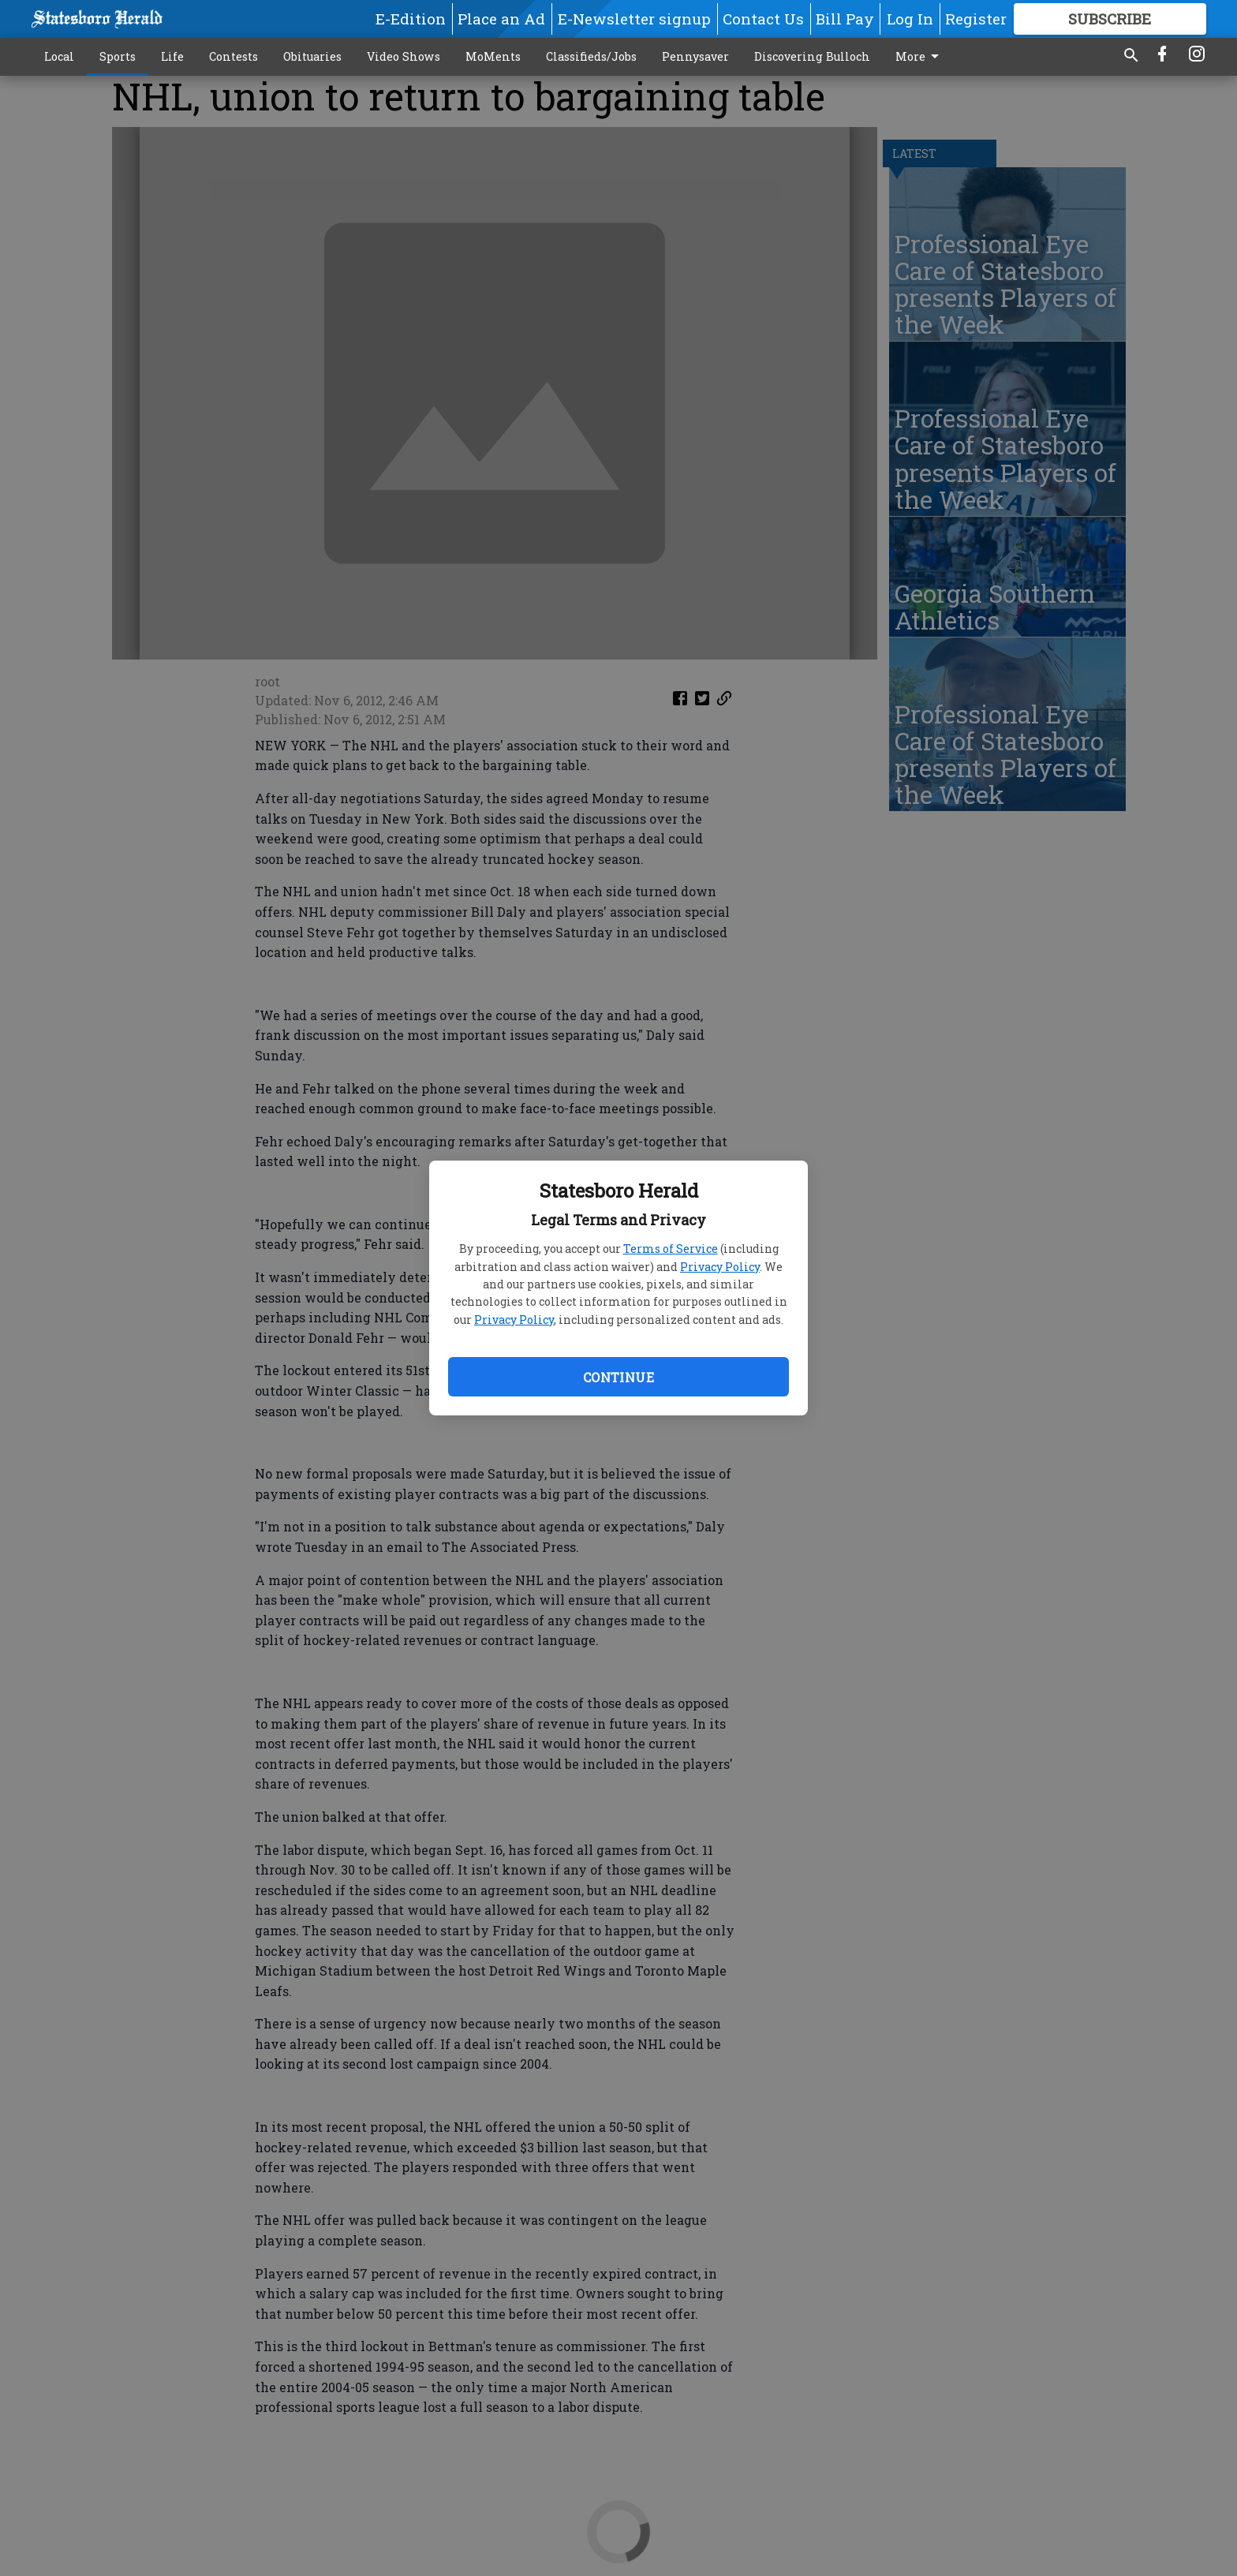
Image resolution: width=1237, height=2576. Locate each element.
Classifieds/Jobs (591, 56)
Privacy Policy (720, 1266)
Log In (910, 18)
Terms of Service (670, 1248)
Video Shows (403, 56)
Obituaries (312, 56)
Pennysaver (695, 56)
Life (172, 56)
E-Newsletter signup (634, 18)
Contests (233, 56)
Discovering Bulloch (812, 56)
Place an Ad (501, 18)
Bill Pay (845, 18)
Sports (117, 56)
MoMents (493, 56)
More (919, 57)
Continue (618, 1377)
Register (976, 18)
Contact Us (763, 18)
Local (59, 56)
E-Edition (411, 18)
